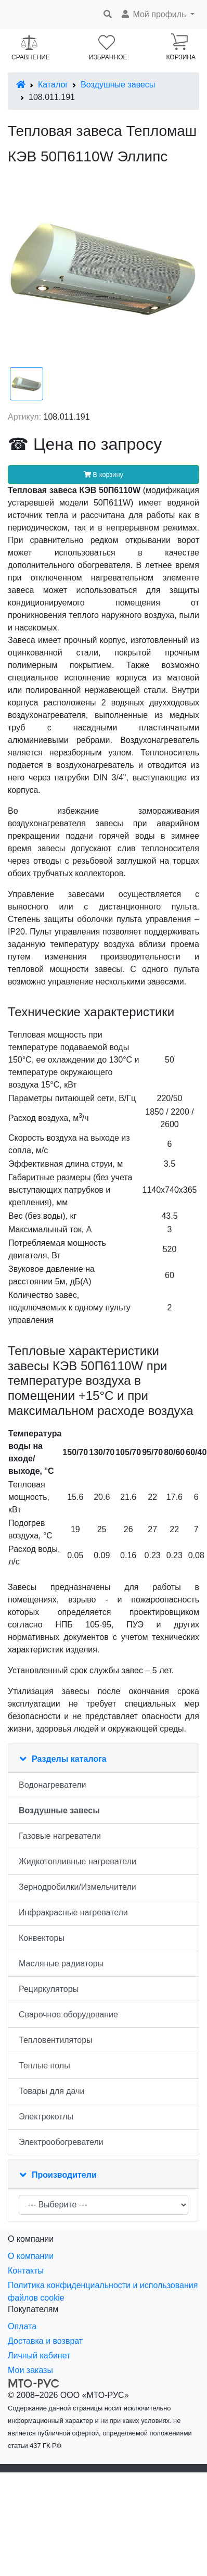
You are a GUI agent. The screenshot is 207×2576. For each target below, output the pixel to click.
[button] (157, 14)
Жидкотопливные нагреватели (77, 1861)
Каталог (53, 84)
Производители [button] (64, 2174)
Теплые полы (44, 2065)
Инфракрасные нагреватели (73, 1912)
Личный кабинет (39, 2355)
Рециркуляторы (49, 1989)
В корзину (103, 474)
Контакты (26, 2270)
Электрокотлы (46, 2116)
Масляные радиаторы (61, 1963)
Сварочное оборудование (68, 2014)
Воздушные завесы (118, 84)
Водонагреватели (52, 1785)
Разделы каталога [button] (69, 1758)
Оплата (22, 2326)
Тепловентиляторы (56, 2040)
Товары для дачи (51, 2091)
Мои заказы (30, 2370)
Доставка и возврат (45, 2341)
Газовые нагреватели (60, 1836)
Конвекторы (41, 1938)
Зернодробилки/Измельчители (77, 1887)
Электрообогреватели (61, 2142)
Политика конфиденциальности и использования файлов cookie (103, 2291)
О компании (31, 2256)
